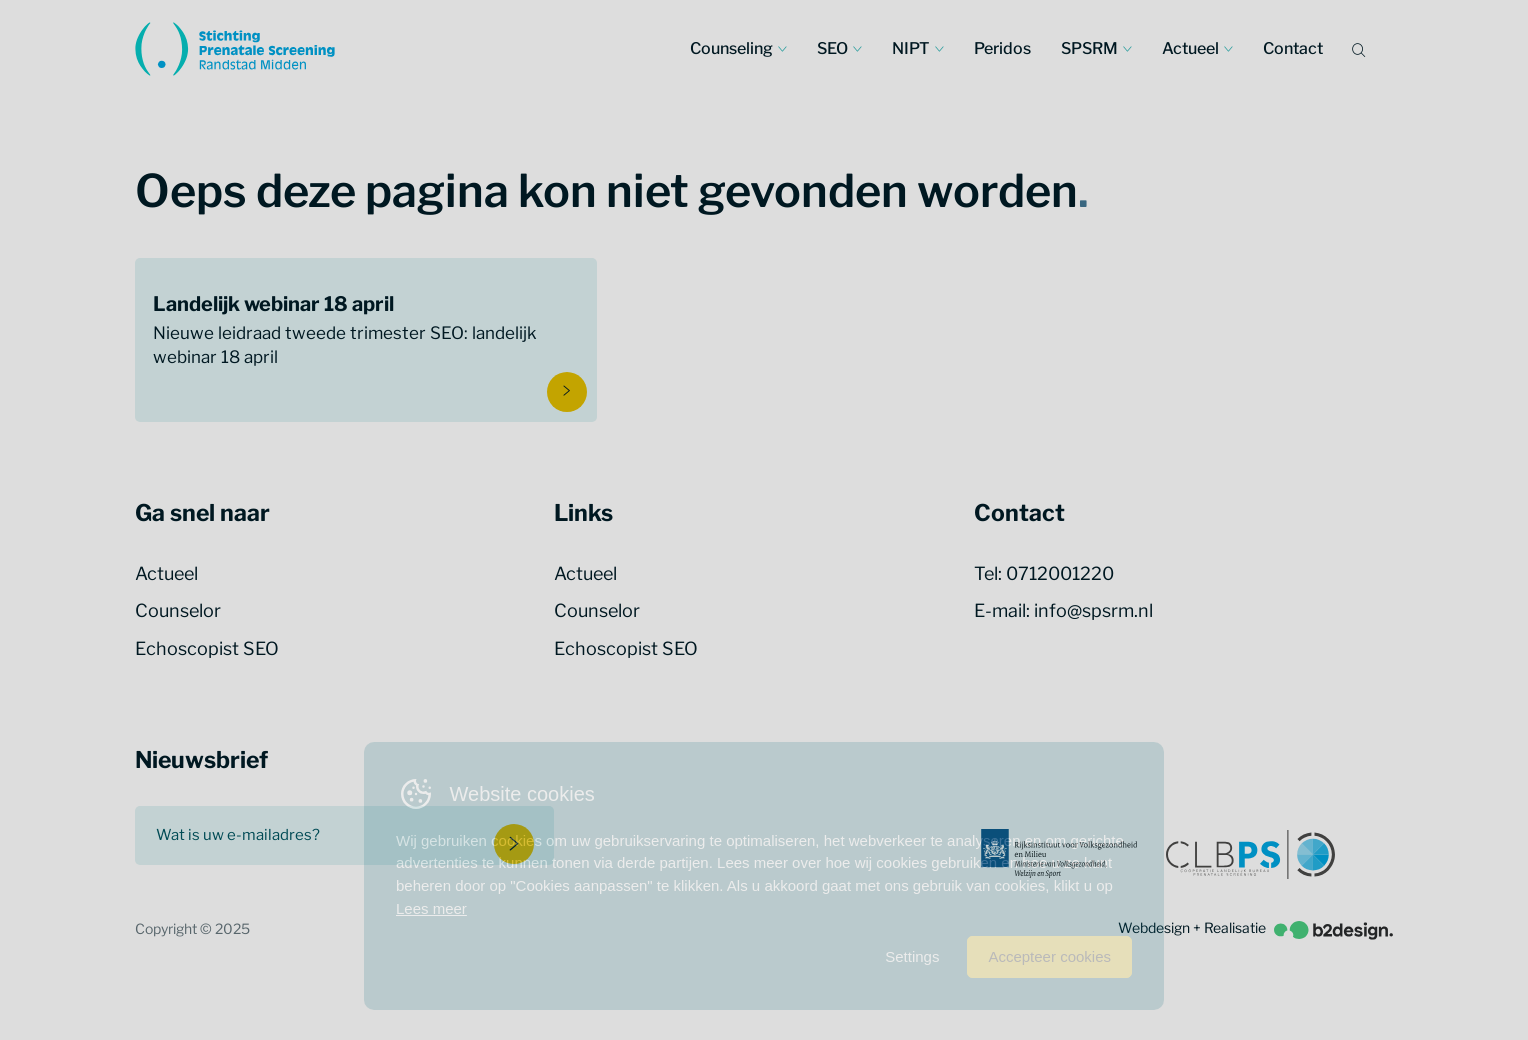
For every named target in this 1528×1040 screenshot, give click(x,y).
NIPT (911, 48)
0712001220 (1060, 573)
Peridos (1002, 48)
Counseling (731, 48)
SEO (832, 48)
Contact (1293, 48)
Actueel (1190, 48)
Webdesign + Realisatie (1255, 928)
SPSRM (1089, 48)
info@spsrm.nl (1093, 610)
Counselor (178, 610)
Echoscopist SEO (207, 648)
